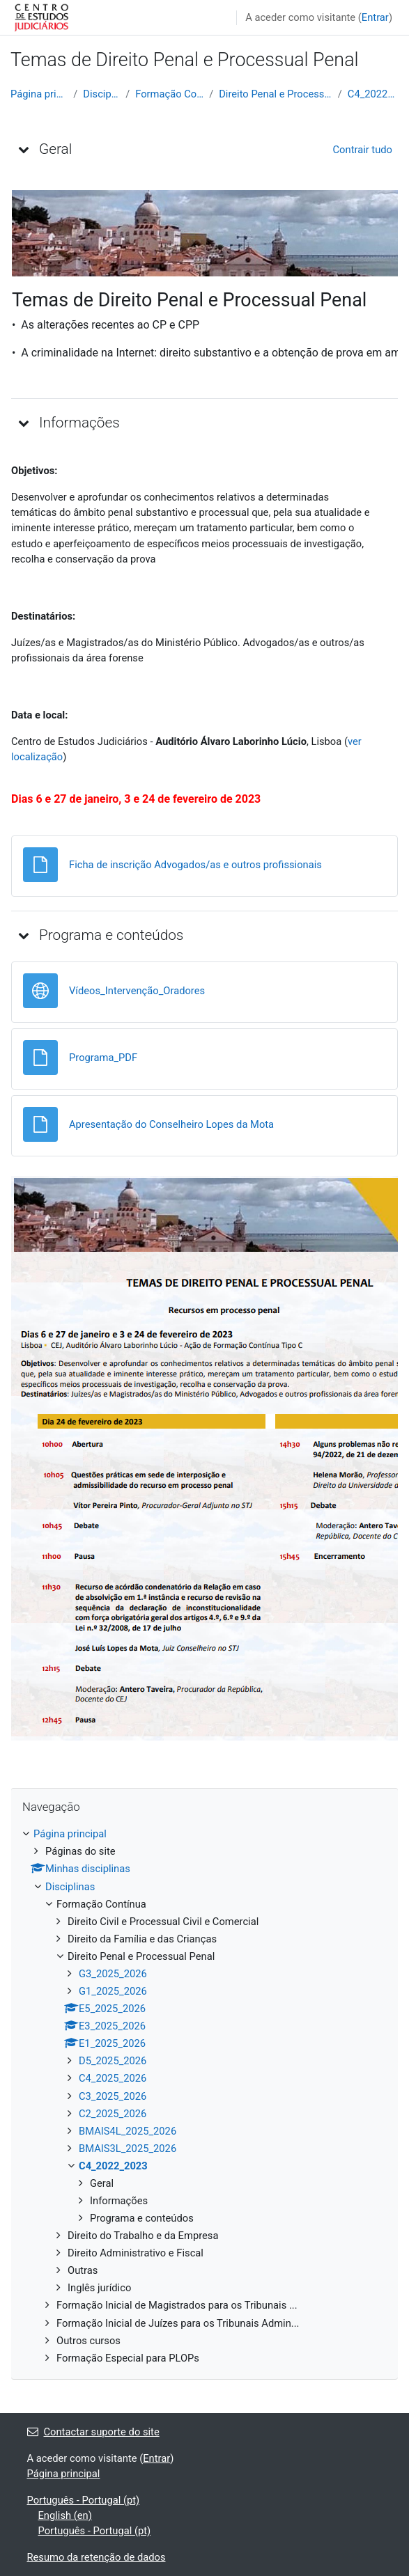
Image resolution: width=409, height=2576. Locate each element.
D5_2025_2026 (112, 2061)
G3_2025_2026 (113, 1974)
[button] (23, 149)
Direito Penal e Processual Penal (275, 94)
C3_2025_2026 (112, 2096)
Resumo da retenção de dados (96, 2557)
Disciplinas (101, 94)
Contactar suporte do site (93, 2432)
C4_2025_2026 (112, 2078)
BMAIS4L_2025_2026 (127, 2131)
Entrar (375, 17)
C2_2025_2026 (112, 2113)
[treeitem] (204, 2095)
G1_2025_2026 (113, 1991)
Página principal (39, 94)
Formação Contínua (169, 94)
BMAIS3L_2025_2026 (127, 2148)
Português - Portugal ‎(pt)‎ (83, 2500)
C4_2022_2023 (373, 94)
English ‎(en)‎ (65, 2515)
